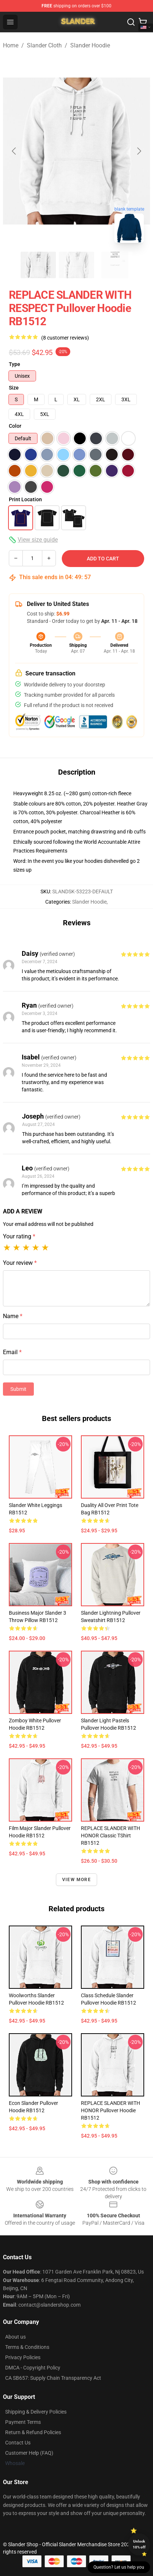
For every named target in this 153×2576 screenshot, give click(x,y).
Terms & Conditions (27, 2347)
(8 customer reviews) (65, 338)
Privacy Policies (22, 2357)
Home (10, 45)
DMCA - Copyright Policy (32, 2368)
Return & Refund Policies (33, 2432)
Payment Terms (23, 2422)
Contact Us (18, 2443)
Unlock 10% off (139, 2544)
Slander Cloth (44, 45)
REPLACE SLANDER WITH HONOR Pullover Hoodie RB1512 (110, 2110)
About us (15, 2337)
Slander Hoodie (90, 45)
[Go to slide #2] (76, 265)
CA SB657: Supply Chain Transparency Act (53, 2378)
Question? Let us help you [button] (118, 2567)
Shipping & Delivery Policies (36, 2412)
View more (76, 1879)
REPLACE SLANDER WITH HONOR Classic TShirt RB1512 (110, 1835)
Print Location (25, 499)
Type (14, 364)
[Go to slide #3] (114, 265)
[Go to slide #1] (38, 265)
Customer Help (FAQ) (29, 2453)
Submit (18, 1389)
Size (14, 388)
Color (15, 426)
